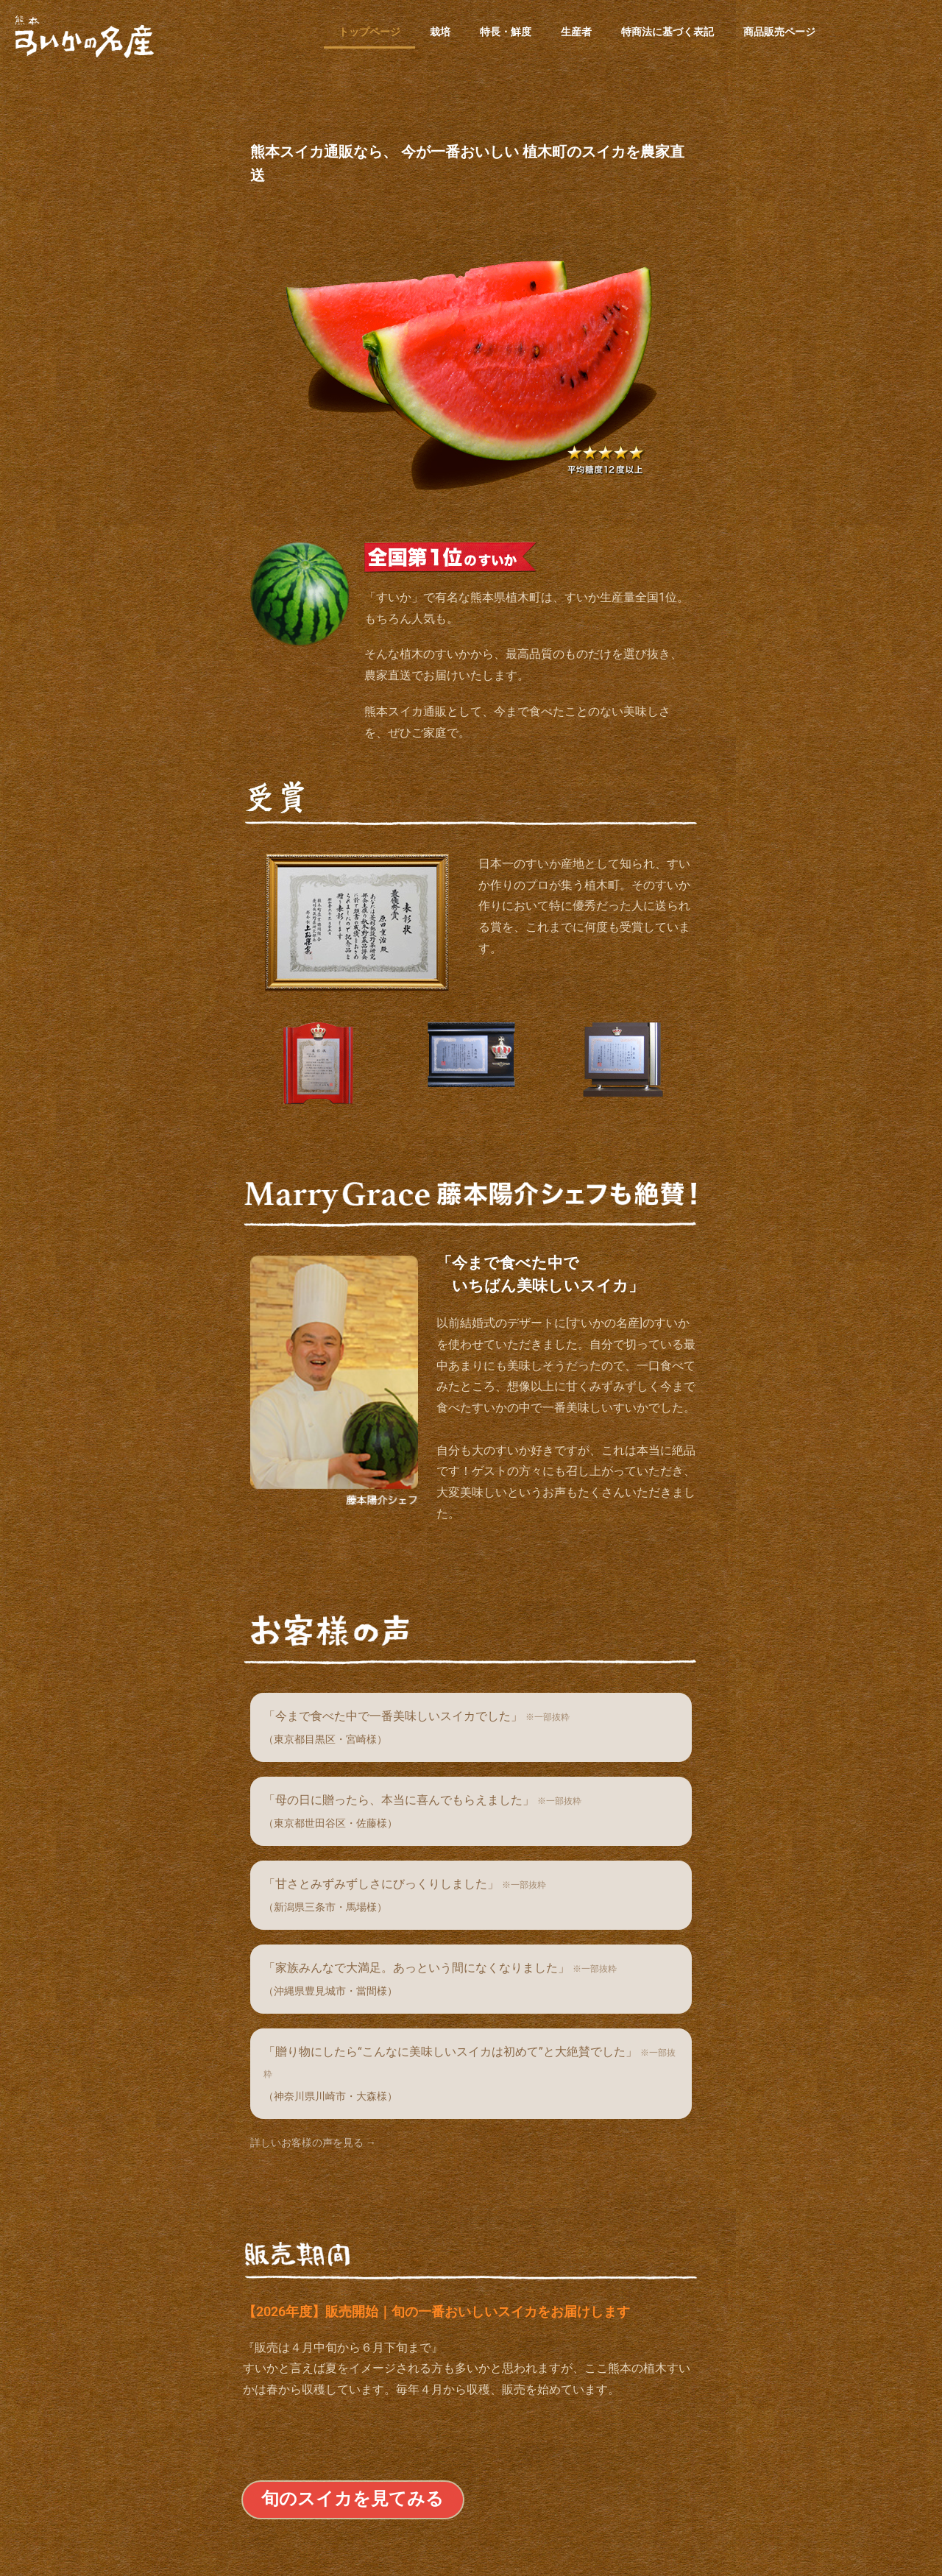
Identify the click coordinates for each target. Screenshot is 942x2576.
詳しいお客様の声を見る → (313, 2142)
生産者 (576, 32)
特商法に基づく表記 (667, 32)
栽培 (440, 32)
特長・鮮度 (505, 32)
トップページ (369, 32)
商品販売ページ (779, 32)
